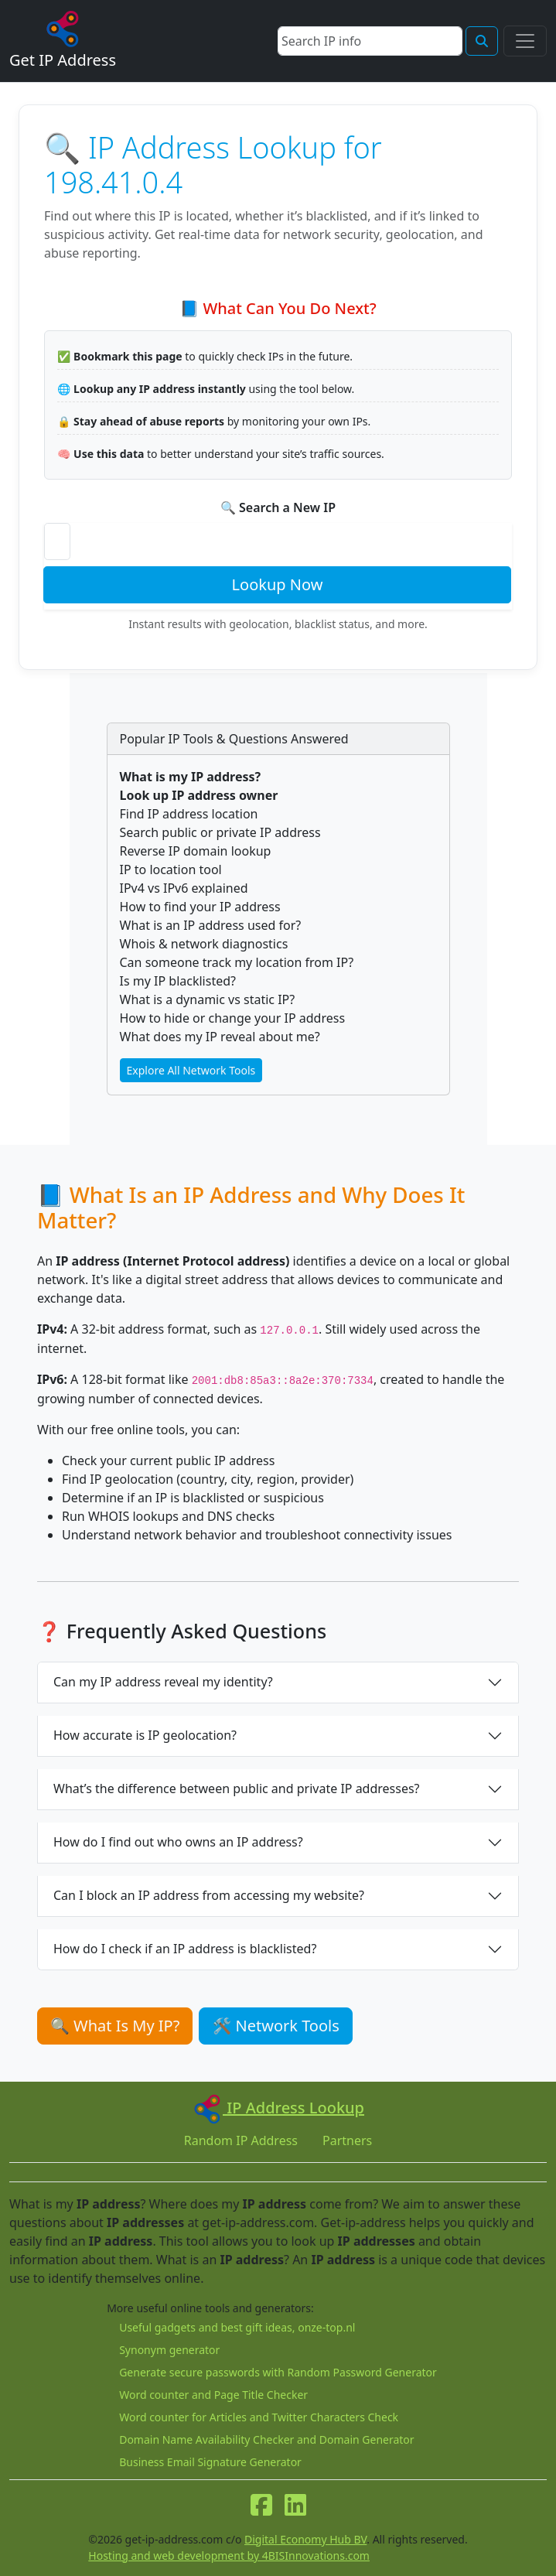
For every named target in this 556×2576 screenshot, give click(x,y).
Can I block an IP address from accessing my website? (208, 1895)
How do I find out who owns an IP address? (178, 1841)
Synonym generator (169, 2349)
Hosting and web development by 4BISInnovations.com (229, 2555)
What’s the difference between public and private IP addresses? (236, 1788)
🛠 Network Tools (275, 2025)
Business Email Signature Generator (210, 2462)
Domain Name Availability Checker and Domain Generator (266, 2439)
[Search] (370, 41)
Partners (347, 2140)
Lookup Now (277, 584)
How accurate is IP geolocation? (145, 1735)
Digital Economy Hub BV (305, 2539)
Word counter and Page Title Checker (213, 2394)
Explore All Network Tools (191, 1070)
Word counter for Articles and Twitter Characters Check (258, 2417)
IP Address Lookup (278, 2107)
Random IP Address (241, 2140)
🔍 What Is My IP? (114, 2025)
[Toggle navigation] (525, 41)
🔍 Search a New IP (278, 507)
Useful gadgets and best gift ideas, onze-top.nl (237, 2327)
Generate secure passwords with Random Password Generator (278, 2372)
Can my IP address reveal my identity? (163, 1681)
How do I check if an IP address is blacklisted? (184, 1948)
